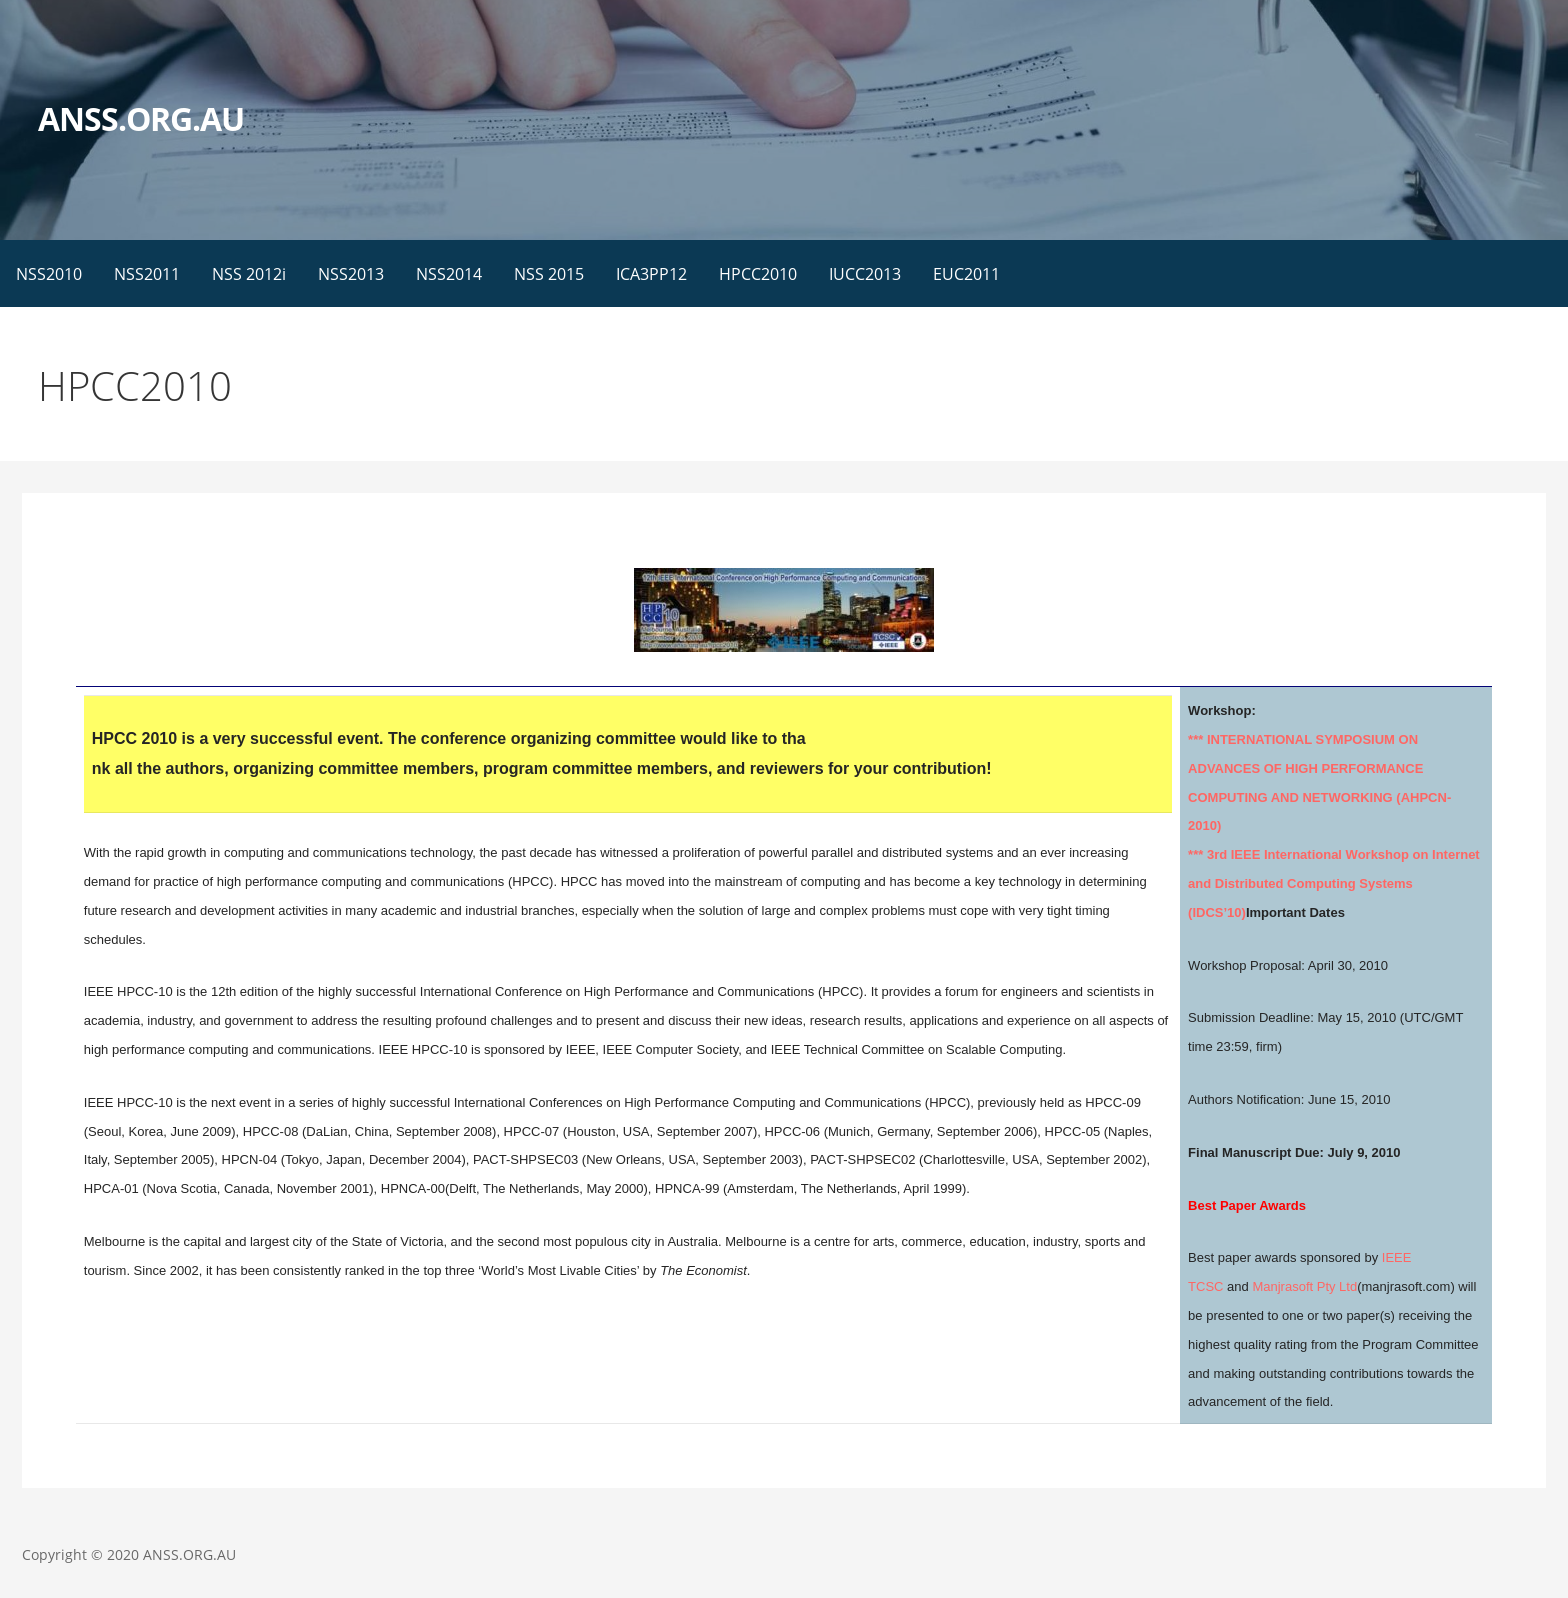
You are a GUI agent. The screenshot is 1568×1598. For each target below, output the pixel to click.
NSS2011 (147, 274)
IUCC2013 (865, 274)
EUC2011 (966, 274)
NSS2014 (449, 274)
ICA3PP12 (651, 274)
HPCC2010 (758, 274)
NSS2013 (351, 274)
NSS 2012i (249, 274)
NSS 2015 (549, 274)
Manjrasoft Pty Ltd (1304, 1286)
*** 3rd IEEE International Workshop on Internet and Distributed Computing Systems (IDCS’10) (1334, 883)
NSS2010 (49, 274)
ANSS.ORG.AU (141, 118)
